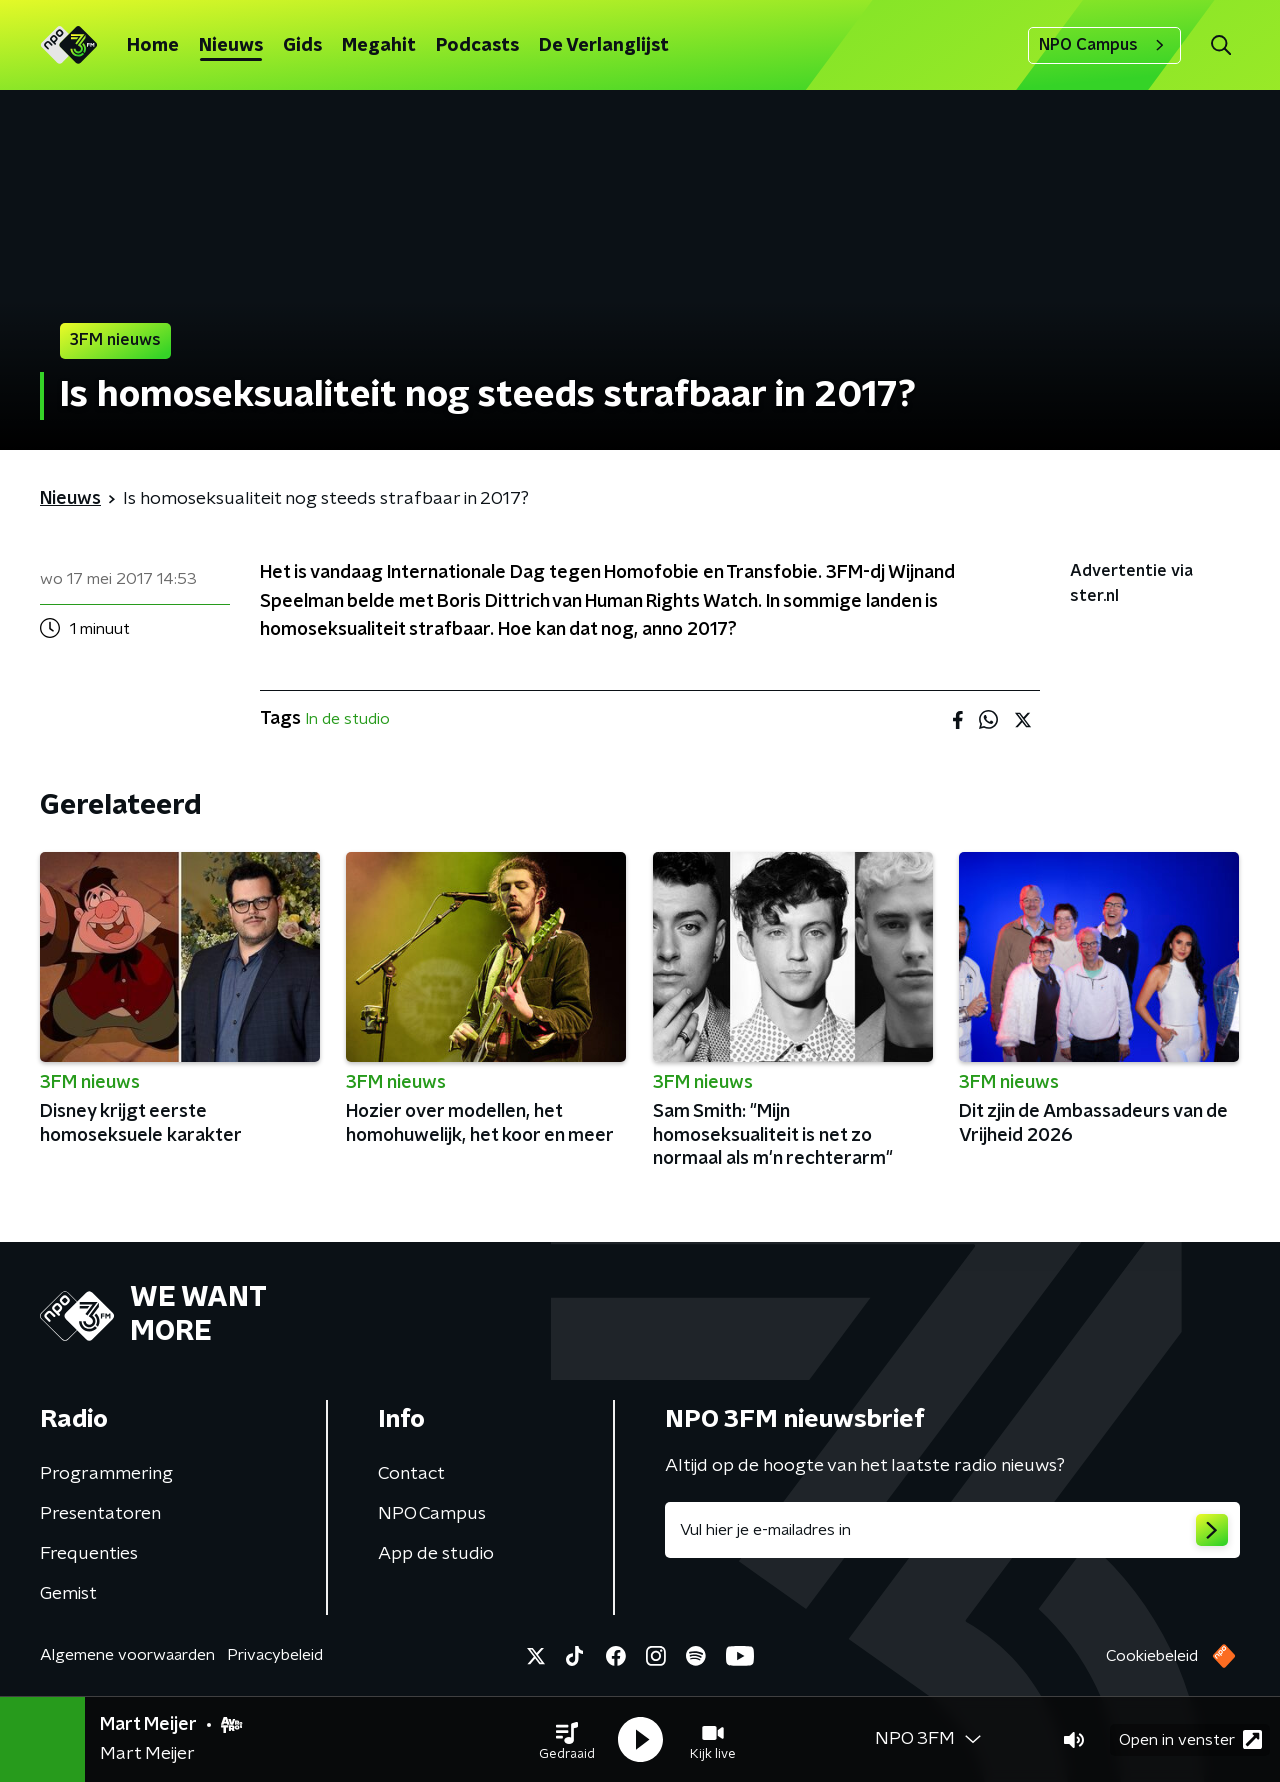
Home (153, 46)
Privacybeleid (275, 1655)
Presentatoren (100, 1514)
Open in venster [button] (1190, 1739)
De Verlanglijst (604, 46)
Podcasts (477, 46)
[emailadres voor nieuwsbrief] (952, 1530)
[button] (567, 1740)
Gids (302, 46)
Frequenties (89, 1554)
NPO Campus (1104, 45)
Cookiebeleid (1152, 1656)
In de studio (347, 719)
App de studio (436, 1554)
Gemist (68, 1594)
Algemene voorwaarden (127, 1655)
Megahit (379, 46)
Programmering (106, 1474)
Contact (411, 1474)
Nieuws (231, 46)
